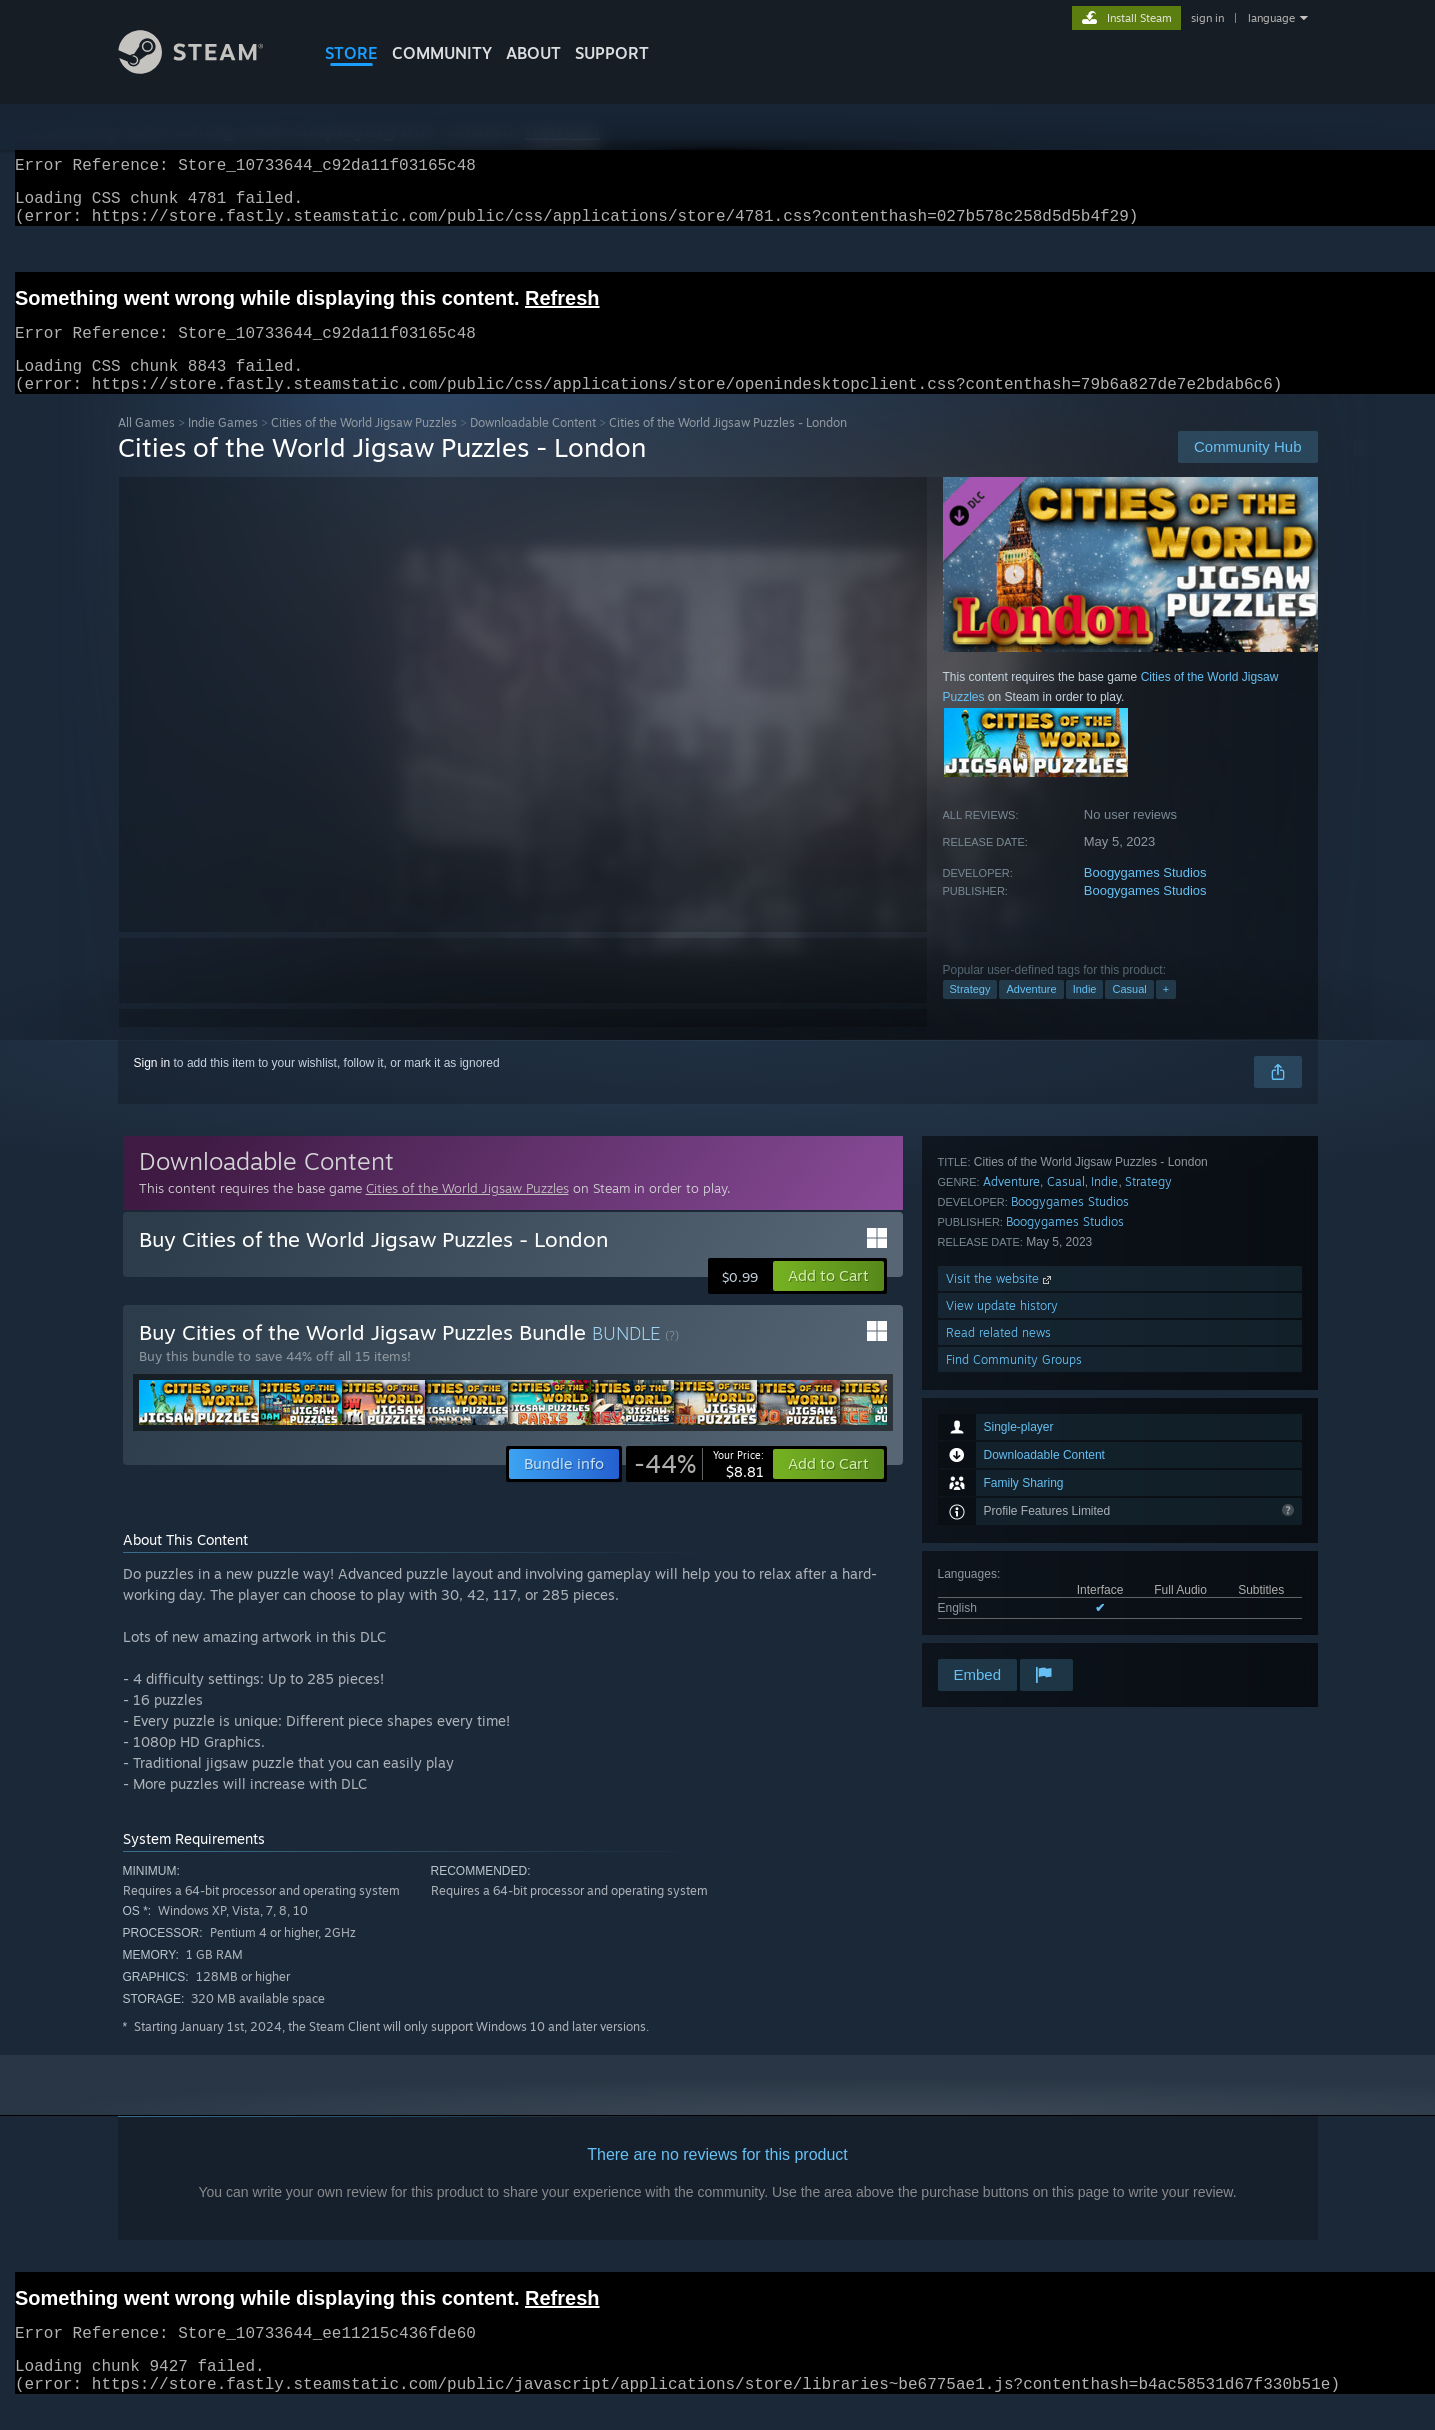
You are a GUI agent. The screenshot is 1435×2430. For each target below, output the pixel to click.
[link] (699, 1488)
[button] (828, 1300)
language (1271, 18)
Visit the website (1000, 1547)
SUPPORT (612, 53)
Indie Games (223, 446)
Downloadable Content (533, 446)
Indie (1085, 1013)
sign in (1207, 18)
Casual (1129, 1013)
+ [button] (1166, 1013)
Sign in (152, 1087)
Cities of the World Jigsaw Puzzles (364, 446)
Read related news (998, 1601)
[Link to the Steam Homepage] (206, 68)
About (533, 53)
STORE (351, 53)
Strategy (970, 1013)
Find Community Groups (1014, 1628)
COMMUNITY (442, 53)
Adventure (1031, 1013)
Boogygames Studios (1145, 896)
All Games (146, 446)
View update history (1002, 1574)
